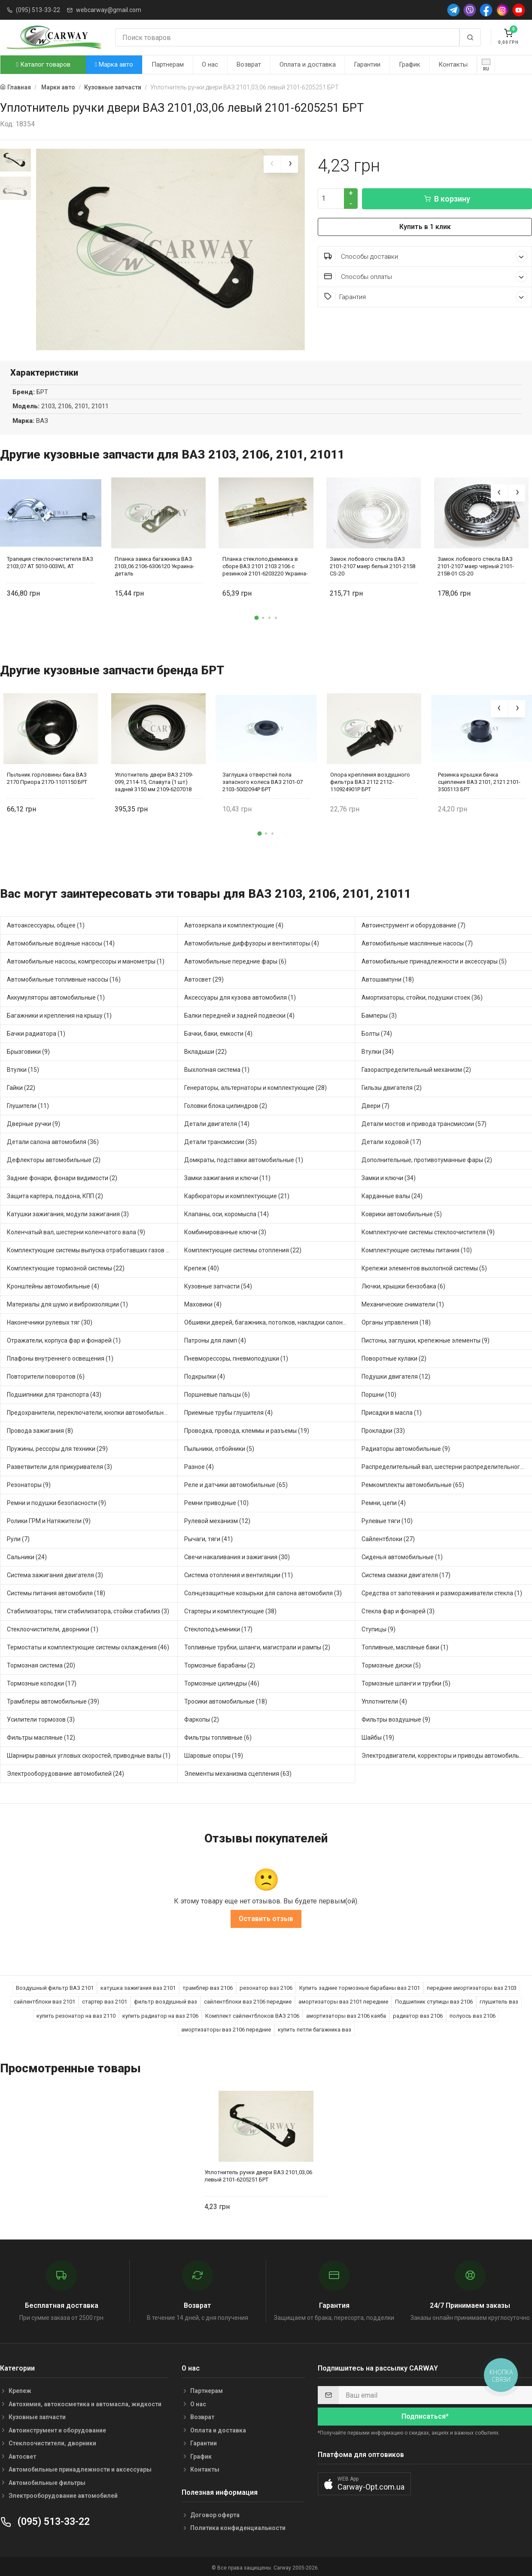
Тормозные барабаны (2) (219, 1664)
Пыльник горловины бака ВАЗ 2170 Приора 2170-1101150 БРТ (47, 776)
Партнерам (168, 64)
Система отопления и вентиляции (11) (238, 1573)
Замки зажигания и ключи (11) (227, 1176)
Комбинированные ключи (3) (225, 1230)
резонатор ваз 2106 (266, 1986)
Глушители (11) (28, 1104)
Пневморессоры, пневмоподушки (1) (236, 1357)
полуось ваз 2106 (473, 2014)
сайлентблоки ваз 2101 (44, 2000)
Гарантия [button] (425, 297)
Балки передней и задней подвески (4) (239, 1014)
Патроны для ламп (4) (215, 1339)
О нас (210, 64)
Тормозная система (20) (41, 1664)
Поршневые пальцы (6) (217, 1393)
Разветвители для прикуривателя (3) (59, 1465)
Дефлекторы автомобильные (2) (53, 1158)
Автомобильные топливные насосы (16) (64, 978)
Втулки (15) (23, 1068)
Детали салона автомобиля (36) (53, 1140)
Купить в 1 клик (425, 227)
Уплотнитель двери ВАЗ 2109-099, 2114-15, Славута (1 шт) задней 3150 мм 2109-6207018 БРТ (154, 780)
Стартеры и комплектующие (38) (230, 1609)
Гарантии (367, 64)
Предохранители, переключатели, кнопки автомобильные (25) (92, 1411)
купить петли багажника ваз (314, 2028)
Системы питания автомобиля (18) (56, 1591)
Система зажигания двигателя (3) (55, 1573)
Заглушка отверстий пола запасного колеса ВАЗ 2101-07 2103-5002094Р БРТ (262, 780)
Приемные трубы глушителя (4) (228, 1411)
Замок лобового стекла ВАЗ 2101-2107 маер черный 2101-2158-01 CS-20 (476, 564)
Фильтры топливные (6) (218, 1736)
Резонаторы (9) (29, 1483)
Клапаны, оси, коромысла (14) (226, 1212)
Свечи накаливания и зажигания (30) (237, 1555)
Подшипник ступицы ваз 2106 (434, 2000)
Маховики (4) (203, 1303)
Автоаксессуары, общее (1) (46, 924)
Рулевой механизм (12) (217, 1519)
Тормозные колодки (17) (41, 1682)
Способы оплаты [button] (425, 276)
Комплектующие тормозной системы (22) (66, 1267)
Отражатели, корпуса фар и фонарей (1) (64, 1339)
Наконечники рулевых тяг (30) (49, 1321)
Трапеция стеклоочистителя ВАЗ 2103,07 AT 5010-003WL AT (50, 561)
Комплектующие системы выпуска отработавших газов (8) (90, 1248)
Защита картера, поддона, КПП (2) (55, 1194)
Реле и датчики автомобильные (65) (236, 1483)
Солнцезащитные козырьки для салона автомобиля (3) (263, 1591)
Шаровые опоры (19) (213, 1754)
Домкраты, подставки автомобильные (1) (243, 1158)
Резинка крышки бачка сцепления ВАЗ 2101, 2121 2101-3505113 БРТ (479, 780)
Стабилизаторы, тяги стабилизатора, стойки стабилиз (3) (88, 1609)
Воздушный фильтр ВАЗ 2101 (55, 1986)
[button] (256, 617)
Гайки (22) (21, 1086)
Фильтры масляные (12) (41, 1736)
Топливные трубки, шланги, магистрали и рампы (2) (257, 1646)
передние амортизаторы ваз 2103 (472, 1986)
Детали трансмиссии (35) (220, 1140)
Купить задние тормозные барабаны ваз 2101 (359, 1986)
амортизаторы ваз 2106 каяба (346, 2014)
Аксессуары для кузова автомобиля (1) (240, 996)
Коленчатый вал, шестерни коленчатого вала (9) (76, 1230)
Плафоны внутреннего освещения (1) (60, 1357)
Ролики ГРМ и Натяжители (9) (49, 1519)
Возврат (249, 64)
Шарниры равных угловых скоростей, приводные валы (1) (88, 1754)
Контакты (453, 64)
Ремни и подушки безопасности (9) (56, 1501)
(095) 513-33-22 (38, 9)
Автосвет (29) (204, 978)
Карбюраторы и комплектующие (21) (236, 1194)
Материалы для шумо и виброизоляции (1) (67, 1303)
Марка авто (114, 64)
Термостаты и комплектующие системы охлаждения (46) (88, 1646)
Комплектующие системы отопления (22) (242, 1248)
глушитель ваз (499, 2000)
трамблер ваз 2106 (207, 1986)
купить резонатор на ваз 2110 (76, 2014)
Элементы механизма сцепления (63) (238, 1772)
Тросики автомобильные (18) (225, 1700)
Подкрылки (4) (204, 1375)
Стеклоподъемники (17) (218, 1628)
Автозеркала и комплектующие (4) (233, 924)
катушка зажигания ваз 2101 (138, 1986)
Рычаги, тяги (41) (208, 1537)
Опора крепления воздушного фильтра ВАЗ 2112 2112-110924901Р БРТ (370, 780)
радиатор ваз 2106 (418, 2014)
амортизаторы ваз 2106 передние (226, 2028)
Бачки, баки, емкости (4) (218, 1032)
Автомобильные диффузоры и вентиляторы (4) (251, 942)
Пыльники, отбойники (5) (219, 1447)
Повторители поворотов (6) (46, 1375)
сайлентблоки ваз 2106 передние (248, 2000)
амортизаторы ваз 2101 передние (343, 2000)
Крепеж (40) (201, 1267)
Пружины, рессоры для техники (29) (57, 1447)
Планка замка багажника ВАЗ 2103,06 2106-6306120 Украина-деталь (155, 564)
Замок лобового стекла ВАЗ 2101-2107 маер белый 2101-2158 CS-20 (372, 564)
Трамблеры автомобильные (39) (53, 1700)
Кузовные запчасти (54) (218, 1285)
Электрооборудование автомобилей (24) (65, 1772)
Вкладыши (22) (205, 1050)
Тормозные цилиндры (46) (221, 1682)
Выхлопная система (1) (216, 1068)
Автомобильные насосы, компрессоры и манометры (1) (85, 960)
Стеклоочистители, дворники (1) (52, 1628)
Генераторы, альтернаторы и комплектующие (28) (255, 1086)
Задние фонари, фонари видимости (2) (62, 1176)
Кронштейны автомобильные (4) (53, 1285)
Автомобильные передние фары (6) (235, 960)
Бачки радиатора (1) (36, 1032)
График (409, 64)
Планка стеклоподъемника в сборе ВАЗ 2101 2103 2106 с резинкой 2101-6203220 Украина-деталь (265, 564)
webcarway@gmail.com (108, 9)
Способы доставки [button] (425, 256)
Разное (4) (199, 1465)
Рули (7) (18, 1537)
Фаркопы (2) (201, 1718)
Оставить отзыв (266, 1917)
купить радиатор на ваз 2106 (160, 2014)
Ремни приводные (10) (216, 1501)
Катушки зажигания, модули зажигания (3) (68, 1212)
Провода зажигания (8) (40, 1429)
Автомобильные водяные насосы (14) (61, 942)
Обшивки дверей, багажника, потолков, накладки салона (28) (269, 1321)
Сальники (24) (27, 1555)
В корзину (447, 198)
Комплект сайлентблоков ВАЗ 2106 (252, 2014)
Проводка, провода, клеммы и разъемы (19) (246, 1429)
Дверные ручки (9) (33, 1122)
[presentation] (272, 164)
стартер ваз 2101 (104, 2000)
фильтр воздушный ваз (165, 2000)
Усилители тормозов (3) (41, 1718)
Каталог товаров (43, 64)
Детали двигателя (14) (216, 1122)
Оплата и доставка (308, 64)
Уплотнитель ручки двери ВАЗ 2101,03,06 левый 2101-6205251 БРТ (258, 2174)
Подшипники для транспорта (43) (54, 1393)
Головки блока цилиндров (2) (225, 1104)
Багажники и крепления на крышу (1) (59, 1014)
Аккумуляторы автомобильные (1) (56, 996)
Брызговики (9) (28, 1050)
